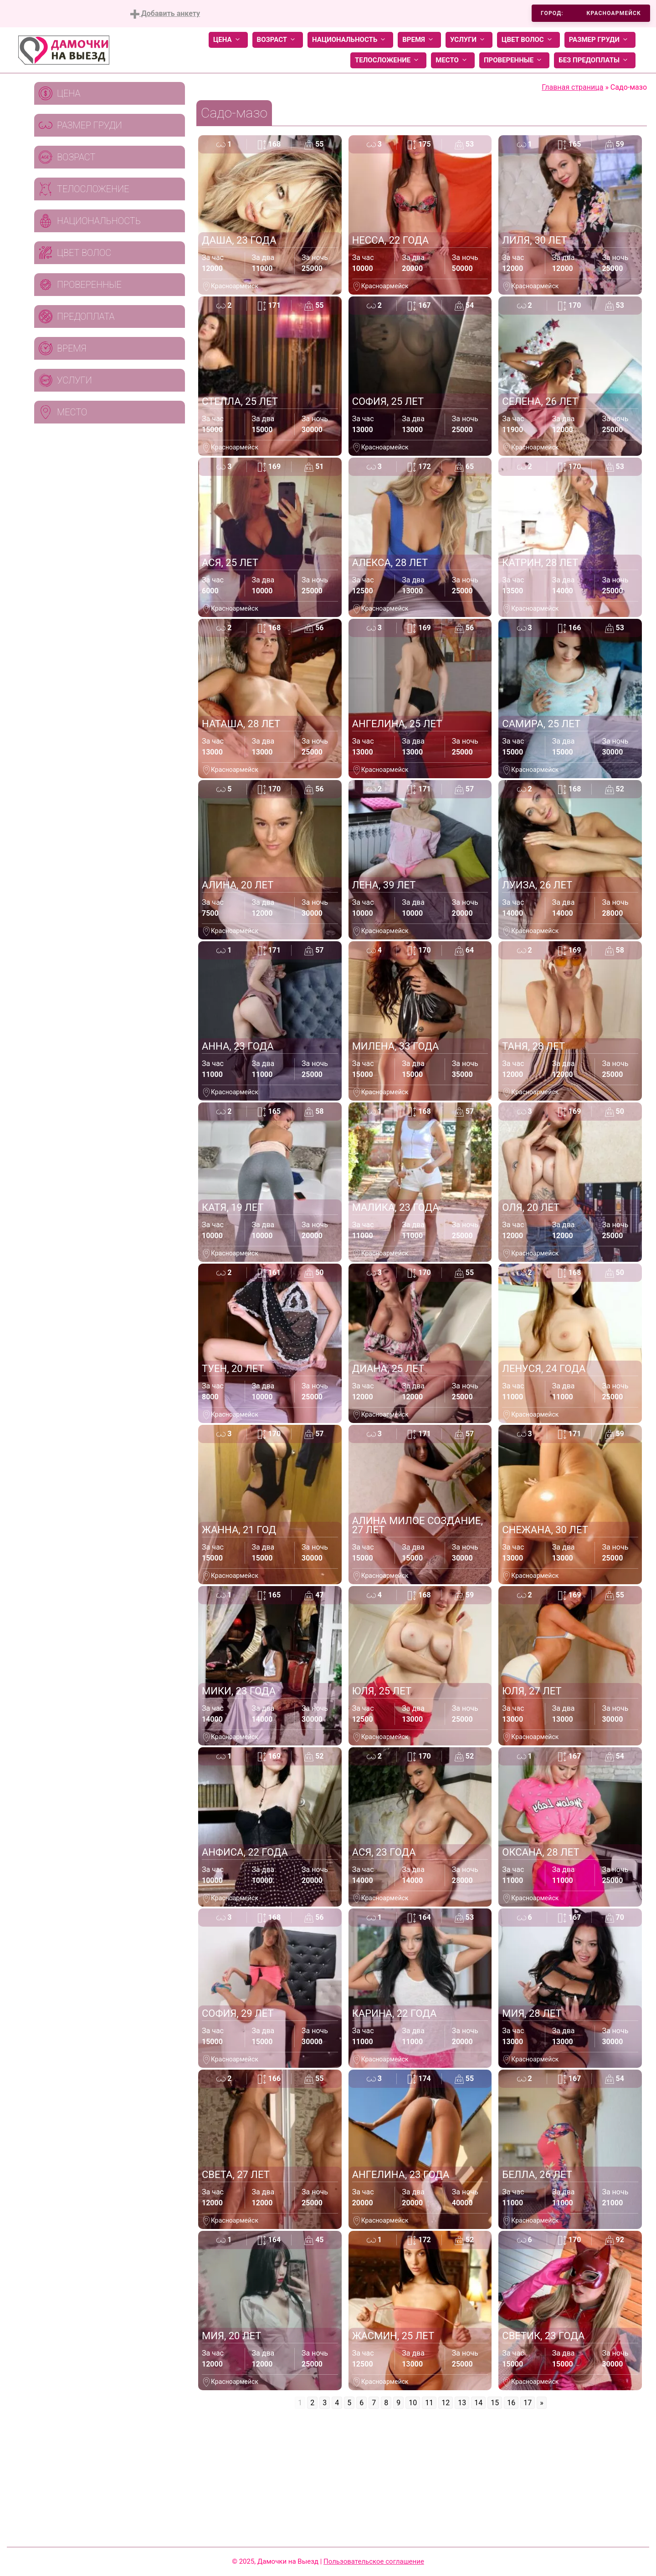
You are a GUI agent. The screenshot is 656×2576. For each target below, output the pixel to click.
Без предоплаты (595, 60)
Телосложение (388, 60)
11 (429, 2402)
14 (478, 2402)
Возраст (277, 40)
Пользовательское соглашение (373, 2561)
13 (462, 2402)
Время (419, 40)
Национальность (350, 40)
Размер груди (600, 40)
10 (413, 2402)
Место (453, 60)
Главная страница (572, 87)
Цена (228, 40)
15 (495, 2402)
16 (511, 2402)
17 (527, 2402)
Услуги (469, 40)
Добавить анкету (165, 14)
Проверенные (514, 60)
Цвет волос (528, 40)
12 (445, 2402)
